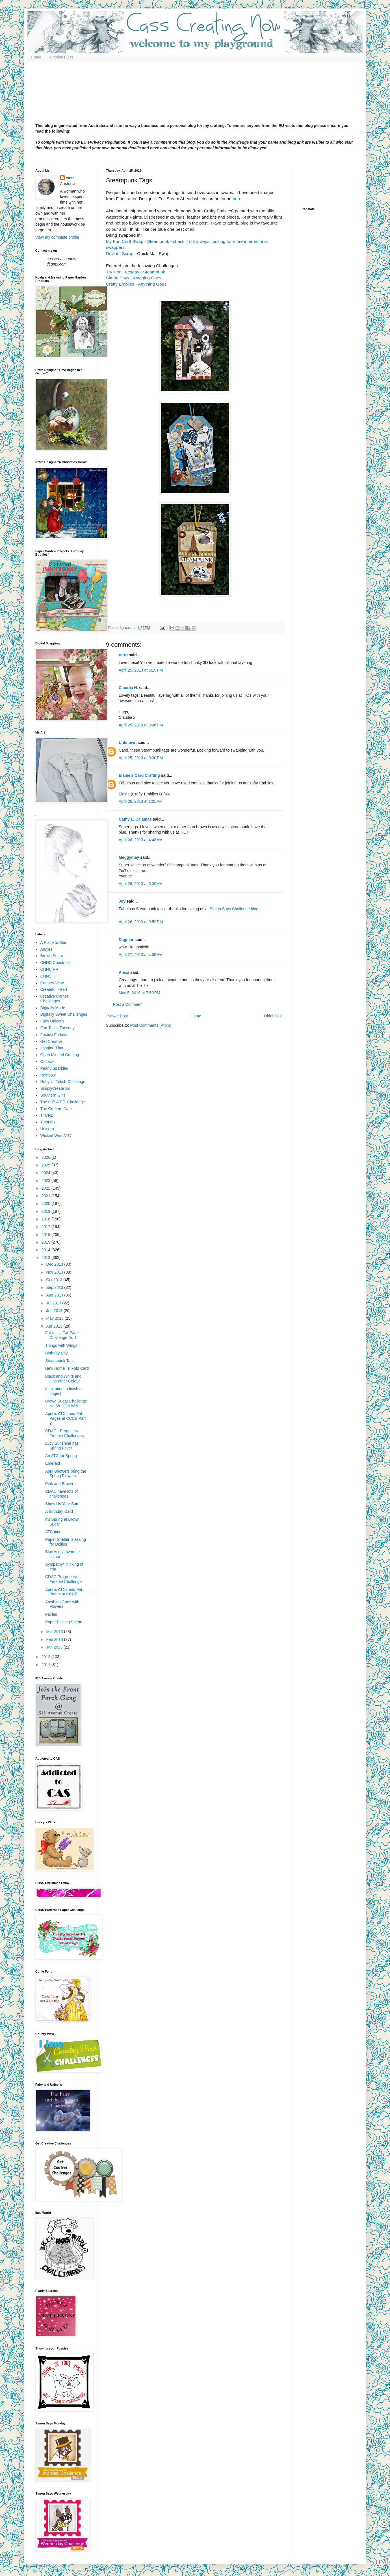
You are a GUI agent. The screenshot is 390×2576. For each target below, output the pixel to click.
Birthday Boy (56, 1353)
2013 (46, 1257)
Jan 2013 (55, 1647)
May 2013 (55, 1318)
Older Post (273, 1016)
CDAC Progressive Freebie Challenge (63, 1579)
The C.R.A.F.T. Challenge (62, 1102)
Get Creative (51, 1041)
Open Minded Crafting (59, 1054)
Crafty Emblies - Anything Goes (136, 284)
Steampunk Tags (60, 1360)
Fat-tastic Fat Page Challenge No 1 (62, 1335)
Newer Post (117, 1016)
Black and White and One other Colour (63, 1378)
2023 (46, 1180)
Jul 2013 (54, 1303)
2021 (46, 1196)
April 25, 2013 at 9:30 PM (141, 758)
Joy (122, 901)
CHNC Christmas (55, 962)
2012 (46, 1656)
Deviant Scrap (119, 253)
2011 (46, 1664)
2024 (46, 1172)
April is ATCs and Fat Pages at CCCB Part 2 (65, 1418)
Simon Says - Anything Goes (133, 277)
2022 (46, 1188)
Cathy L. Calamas (135, 819)
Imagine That (51, 1048)
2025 (46, 1165)
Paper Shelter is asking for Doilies (65, 1541)
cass (70, 178)
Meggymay (129, 857)
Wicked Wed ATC (55, 1135)
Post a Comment (127, 1004)
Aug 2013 (55, 1295)
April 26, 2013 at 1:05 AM (140, 801)
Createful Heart (53, 989)
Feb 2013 (55, 1639)
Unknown (127, 742)
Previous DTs (61, 57)
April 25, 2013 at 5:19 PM (141, 670)
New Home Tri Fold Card (67, 1368)
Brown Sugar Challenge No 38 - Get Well (66, 1403)
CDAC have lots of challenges (61, 1493)
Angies (46, 949)
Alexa (124, 972)
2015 (46, 1242)
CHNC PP (49, 969)
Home (36, 57)
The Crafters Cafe (56, 1108)
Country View (52, 983)
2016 (46, 1234)
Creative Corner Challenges (54, 998)
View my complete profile (57, 237)
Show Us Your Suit (61, 1503)
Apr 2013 (54, 1326)
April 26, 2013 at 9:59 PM (141, 922)
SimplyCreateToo (55, 1088)
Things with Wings (61, 1345)
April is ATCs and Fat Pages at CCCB (63, 1591)
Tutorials (47, 1122)
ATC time (53, 1531)
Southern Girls (53, 1095)
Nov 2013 (55, 1272)
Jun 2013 (55, 1310)
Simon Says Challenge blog (234, 909)
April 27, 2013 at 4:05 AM (140, 954)
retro (123, 655)
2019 (46, 1211)
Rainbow (48, 1075)
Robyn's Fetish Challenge (62, 1081)
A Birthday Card (59, 1511)
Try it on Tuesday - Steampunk (135, 271)
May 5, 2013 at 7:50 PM (139, 993)
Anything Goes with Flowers (62, 1604)
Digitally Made (52, 1008)
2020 (46, 1203)
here (237, 198)
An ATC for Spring (61, 1455)
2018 (46, 1219)
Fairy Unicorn (52, 1021)
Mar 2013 (55, 1631)
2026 (46, 1157)
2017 (46, 1226)
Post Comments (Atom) (150, 1025)
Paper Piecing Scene (63, 1622)
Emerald (52, 1463)
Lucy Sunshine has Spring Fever (62, 1445)
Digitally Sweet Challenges (63, 1014)
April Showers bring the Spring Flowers (65, 1473)
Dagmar (126, 939)
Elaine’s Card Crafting (139, 775)
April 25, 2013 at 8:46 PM (141, 725)
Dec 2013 (55, 1264)
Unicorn (47, 1129)
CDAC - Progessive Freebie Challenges (64, 1433)
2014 (46, 1250)
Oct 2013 (54, 1280)
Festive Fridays (53, 1034)
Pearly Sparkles (54, 1068)
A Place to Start (54, 942)
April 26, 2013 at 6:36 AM (140, 883)
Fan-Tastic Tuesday (57, 1028)
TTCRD (47, 1115)
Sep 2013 (55, 1287)
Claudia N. (128, 687)
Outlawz (47, 1061)
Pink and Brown (59, 1483)
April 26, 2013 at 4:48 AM (140, 840)
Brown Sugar (51, 955)
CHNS (46, 976)
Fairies (51, 1614)
